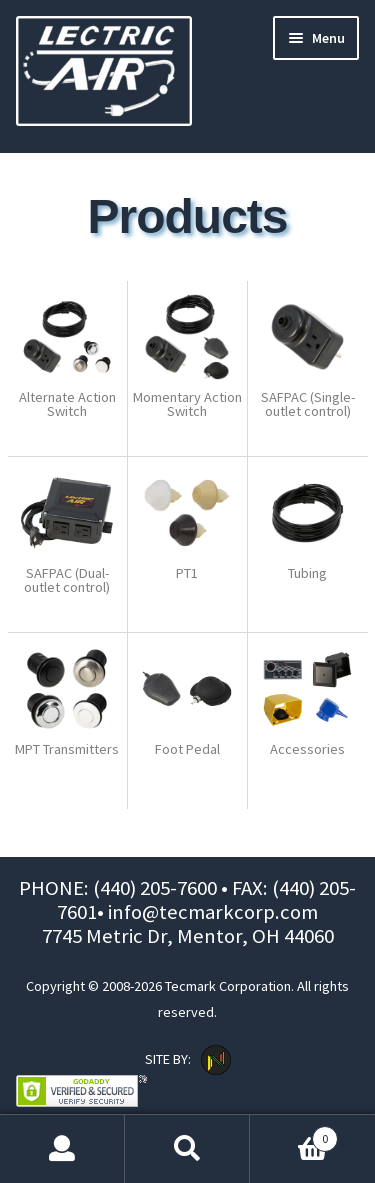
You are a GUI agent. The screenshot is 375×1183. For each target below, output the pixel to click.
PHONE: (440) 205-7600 (120, 888)
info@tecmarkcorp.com (213, 912)
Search (187, 1149)
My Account (62, 1149)
